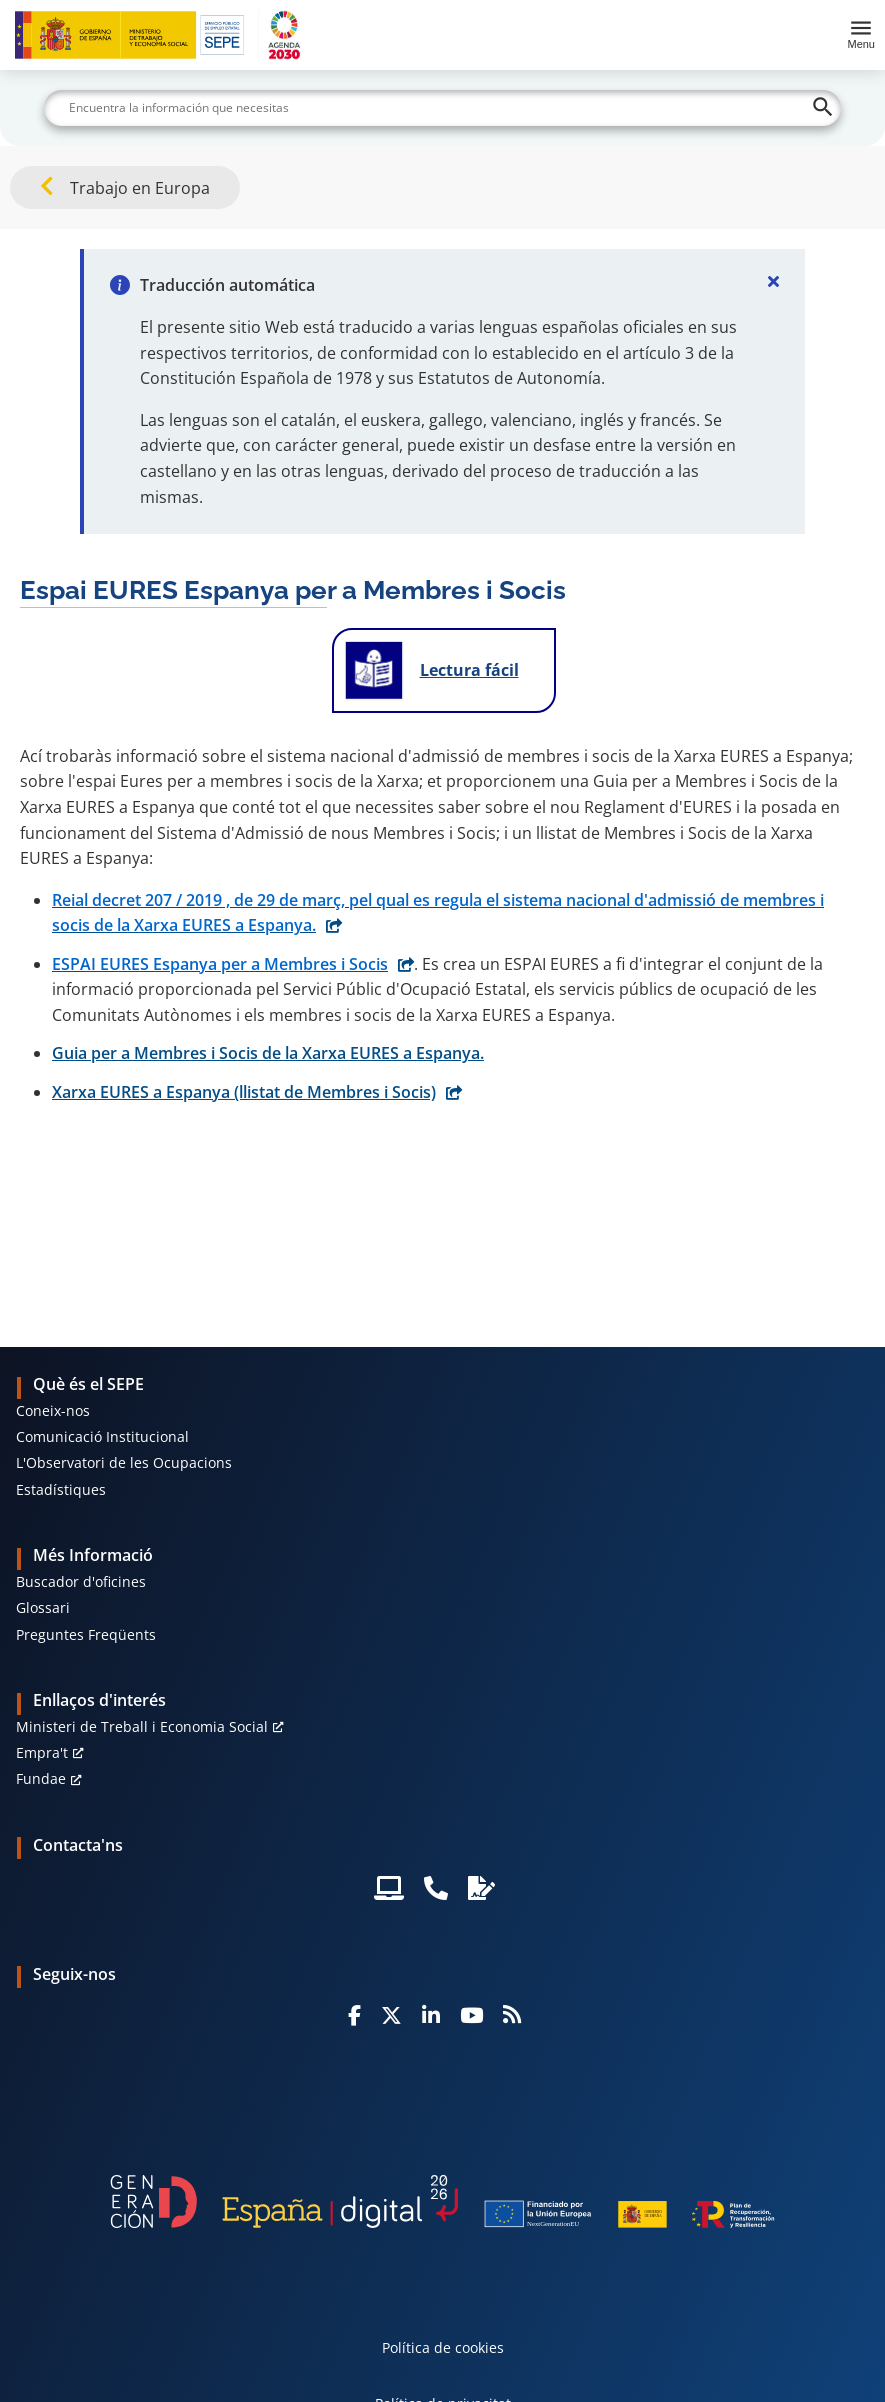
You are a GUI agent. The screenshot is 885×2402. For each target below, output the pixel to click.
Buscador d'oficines (81, 1581)
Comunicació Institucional (102, 1436)
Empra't (42, 1752)
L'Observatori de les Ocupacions (124, 1462)
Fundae (41, 1778)
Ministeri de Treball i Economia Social (142, 1726)
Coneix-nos (53, 1410)
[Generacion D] (443, 2201)
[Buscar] (442, 108)
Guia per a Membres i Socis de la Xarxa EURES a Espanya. (268, 1053)
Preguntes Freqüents (86, 1634)
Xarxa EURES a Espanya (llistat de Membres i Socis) (244, 1092)
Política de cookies (443, 2347)
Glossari (43, 1607)
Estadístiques (61, 1489)
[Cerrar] (773, 281)
